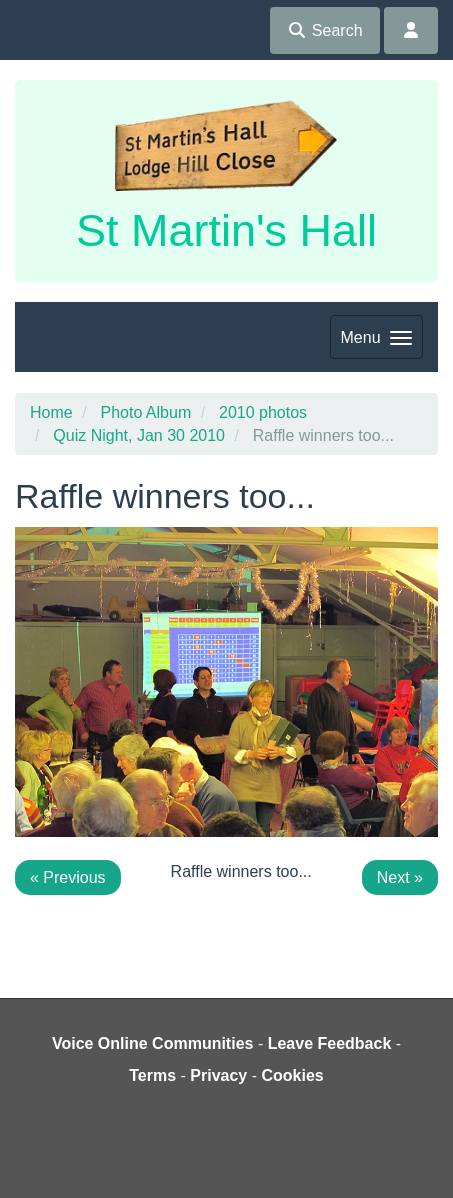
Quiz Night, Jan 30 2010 (139, 435)
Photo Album (145, 412)
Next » (400, 877)
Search (324, 30)
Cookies (293, 1075)
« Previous (68, 877)
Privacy (218, 1075)
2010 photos (263, 412)
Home (51, 412)
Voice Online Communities (153, 1043)
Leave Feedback (330, 1043)
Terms (152, 1075)
